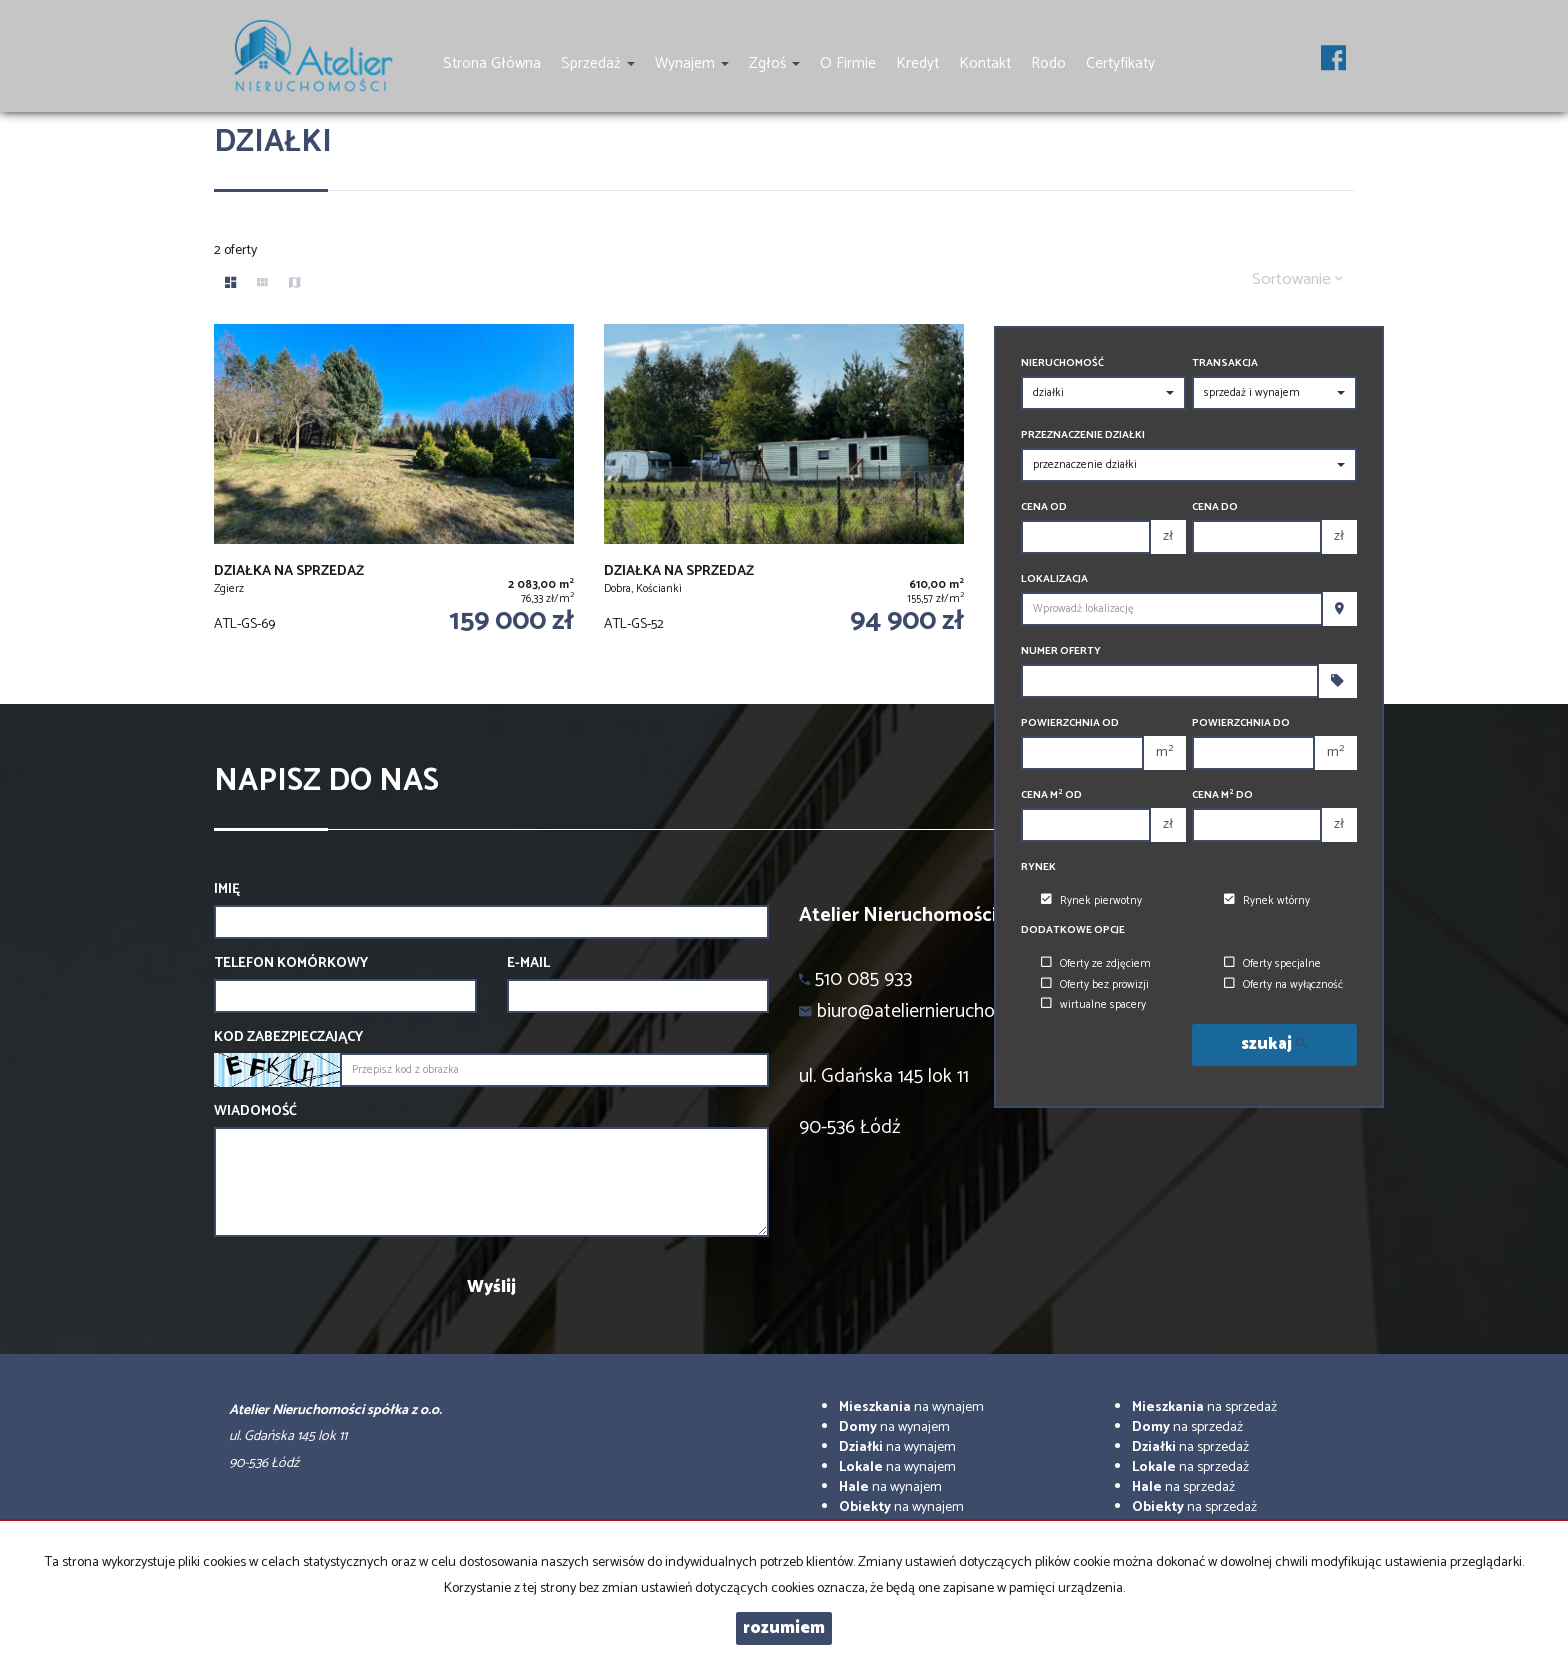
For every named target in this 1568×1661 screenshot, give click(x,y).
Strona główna (492, 63)
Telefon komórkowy (291, 964)
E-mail (528, 964)
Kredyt (917, 63)
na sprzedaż (1204, 1407)
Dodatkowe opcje (1073, 930)
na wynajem (911, 1407)
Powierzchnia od (1070, 723)
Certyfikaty (1120, 63)
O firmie (848, 63)
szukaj (1274, 1044)
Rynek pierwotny (1091, 901)
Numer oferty (1061, 651)
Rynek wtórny (1267, 901)
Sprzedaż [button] (598, 63)
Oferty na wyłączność (1283, 985)
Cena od (1044, 507)
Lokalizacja (1054, 579)
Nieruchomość (1062, 363)
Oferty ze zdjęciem (1096, 964)
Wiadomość (255, 1112)
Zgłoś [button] (774, 63)
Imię (227, 890)
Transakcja (1225, 363)
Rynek (1038, 867)
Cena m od (1051, 795)
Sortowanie (1297, 279)
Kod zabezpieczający (288, 1038)
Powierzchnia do (1241, 723)
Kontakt (985, 63)
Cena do (1215, 507)
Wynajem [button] (692, 63)
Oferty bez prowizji (1095, 985)
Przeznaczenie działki (1083, 435)
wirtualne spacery (1093, 1005)
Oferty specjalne (1272, 964)
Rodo (1048, 63)
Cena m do (1222, 795)
